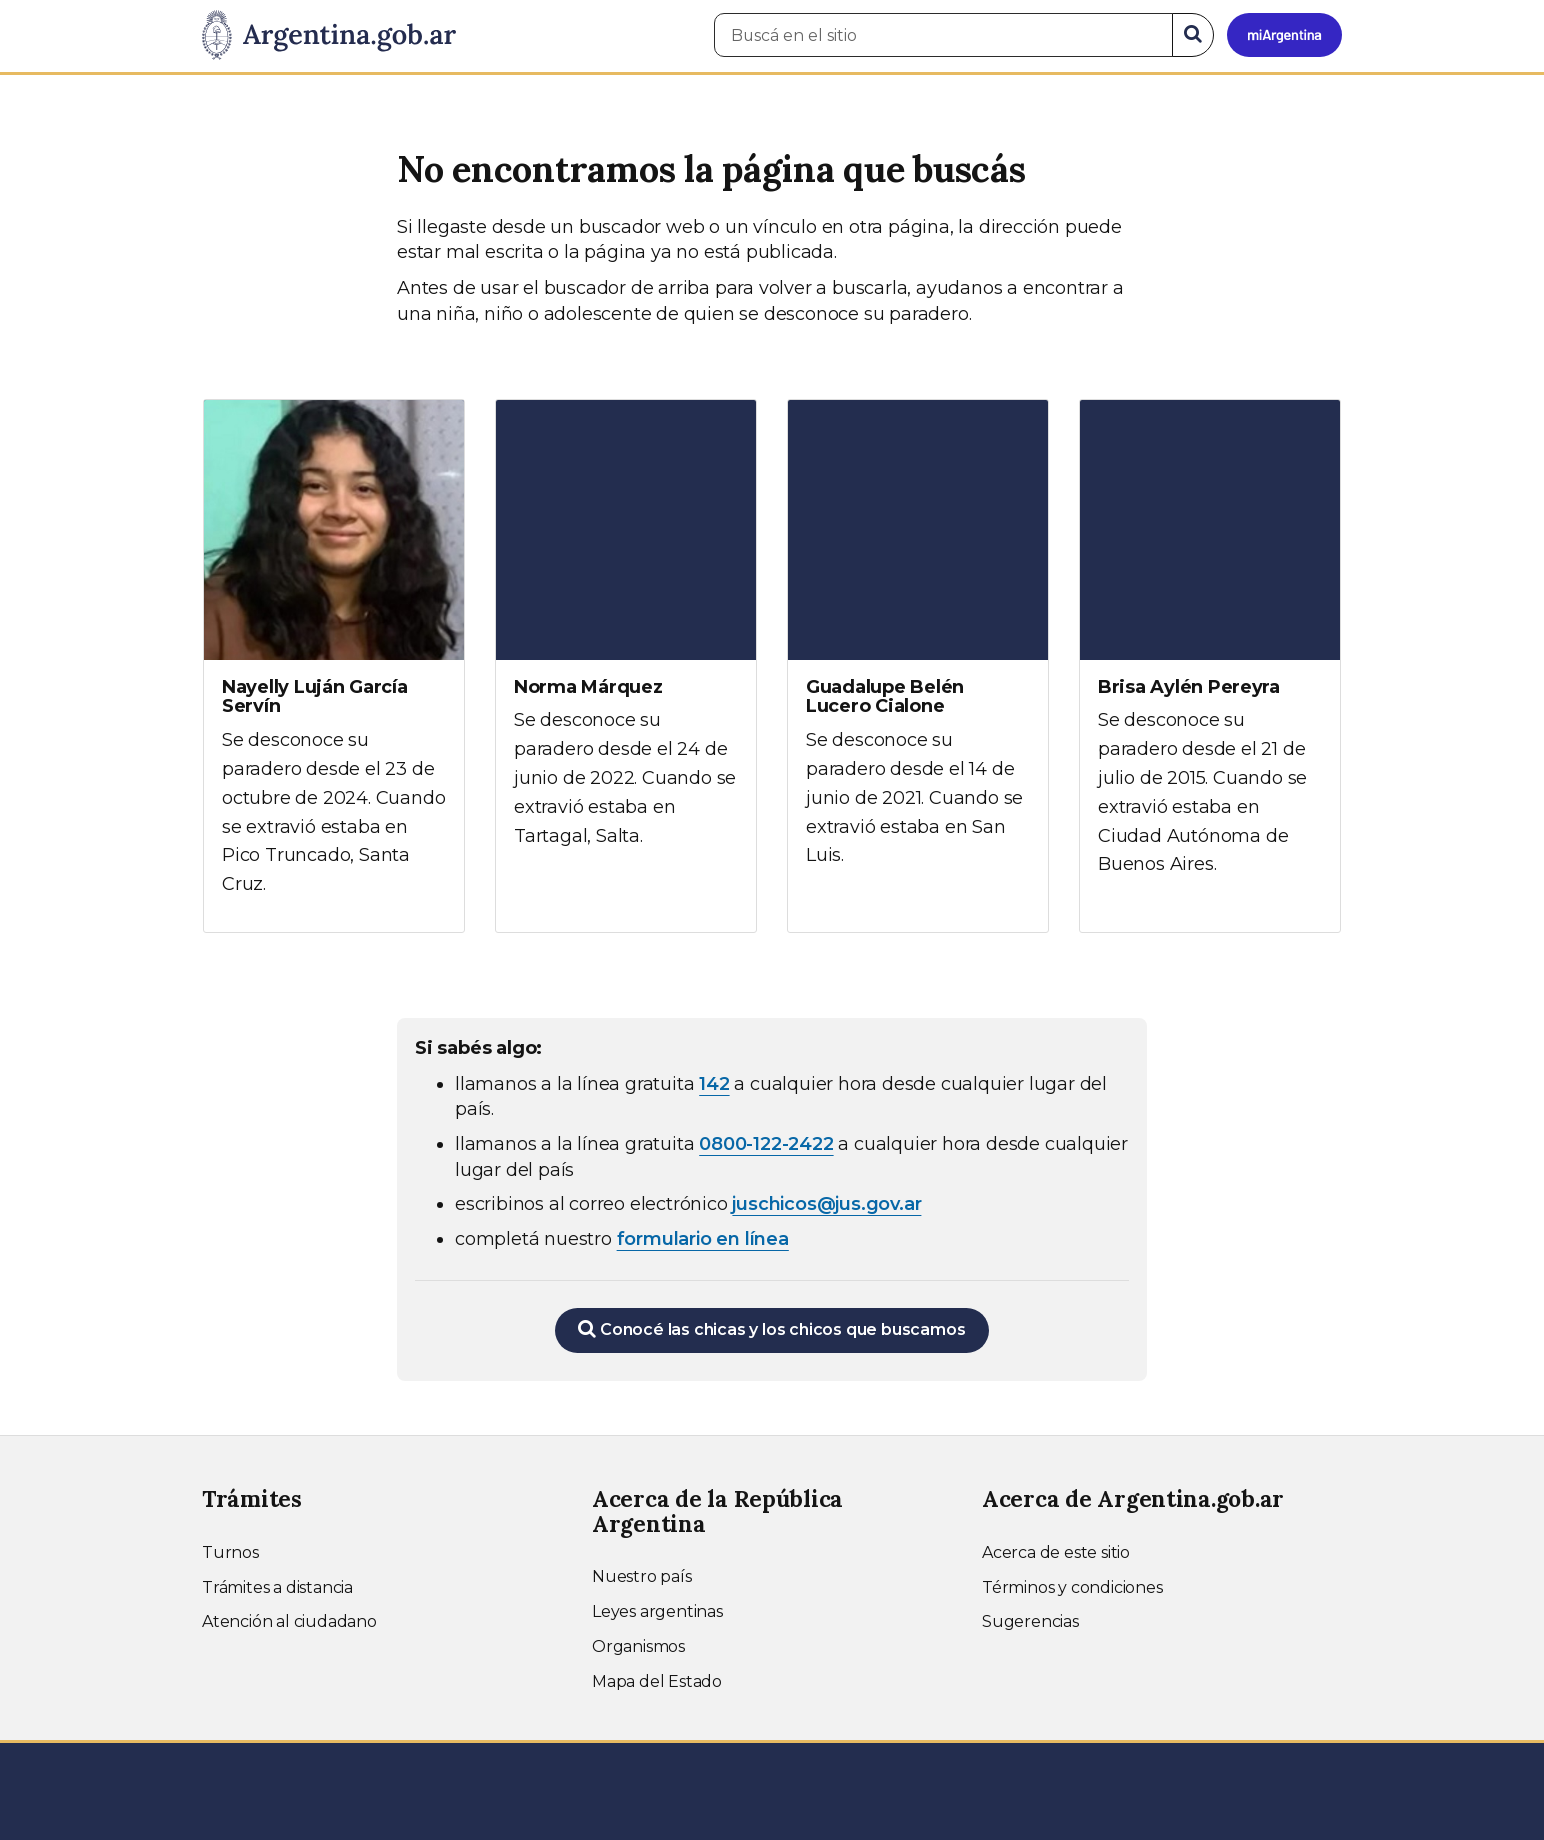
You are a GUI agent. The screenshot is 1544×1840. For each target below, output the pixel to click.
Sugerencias (1030, 1621)
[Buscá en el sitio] (943, 35)
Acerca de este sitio (1056, 1552)
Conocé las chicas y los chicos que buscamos (771, 1329)
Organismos (638, 1646)
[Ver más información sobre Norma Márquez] (626, 642)
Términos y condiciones (1072, 1587)
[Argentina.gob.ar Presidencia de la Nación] (329, 36)
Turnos (230, 1552)
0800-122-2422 (766, 1144)
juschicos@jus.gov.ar (826, 1204)
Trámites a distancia (277, 1587)
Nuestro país (642, 1576)
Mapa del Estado (657, 1681)
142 (714, 1084)
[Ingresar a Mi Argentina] (1284, 35)
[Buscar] (1193, 35)
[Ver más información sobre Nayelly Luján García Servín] (334, 666)
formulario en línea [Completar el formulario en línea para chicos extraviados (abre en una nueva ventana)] (703, 1239)
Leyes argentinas (657, 1611)
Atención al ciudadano (289, 1621)
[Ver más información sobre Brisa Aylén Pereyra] (1210, 656)
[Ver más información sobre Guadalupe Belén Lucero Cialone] (918, 652)
